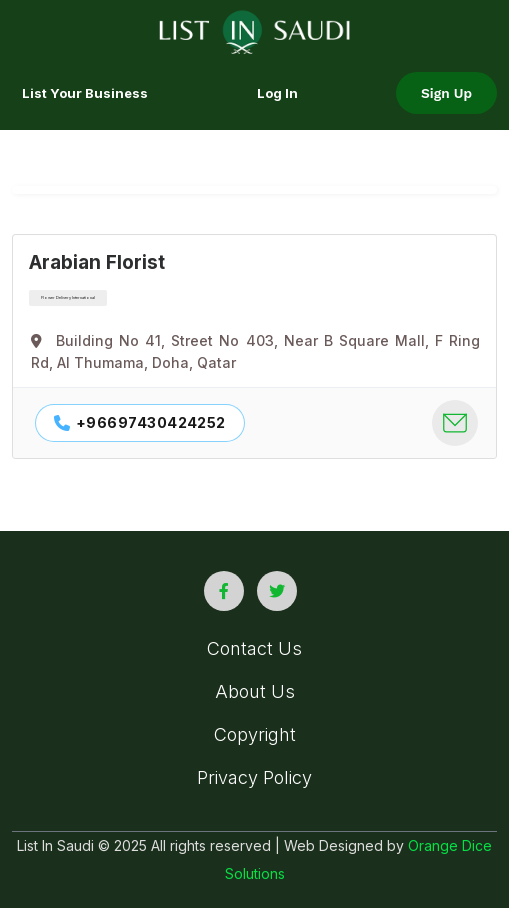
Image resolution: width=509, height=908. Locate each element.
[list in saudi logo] (254, 30)
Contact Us (254, 648)
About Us (255, 691)
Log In (277, 93)
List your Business (85, 93)
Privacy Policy (254, 777)
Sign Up (446, 93)
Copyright (255, 734)
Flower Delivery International (68, 297)
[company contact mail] (455, 423)
